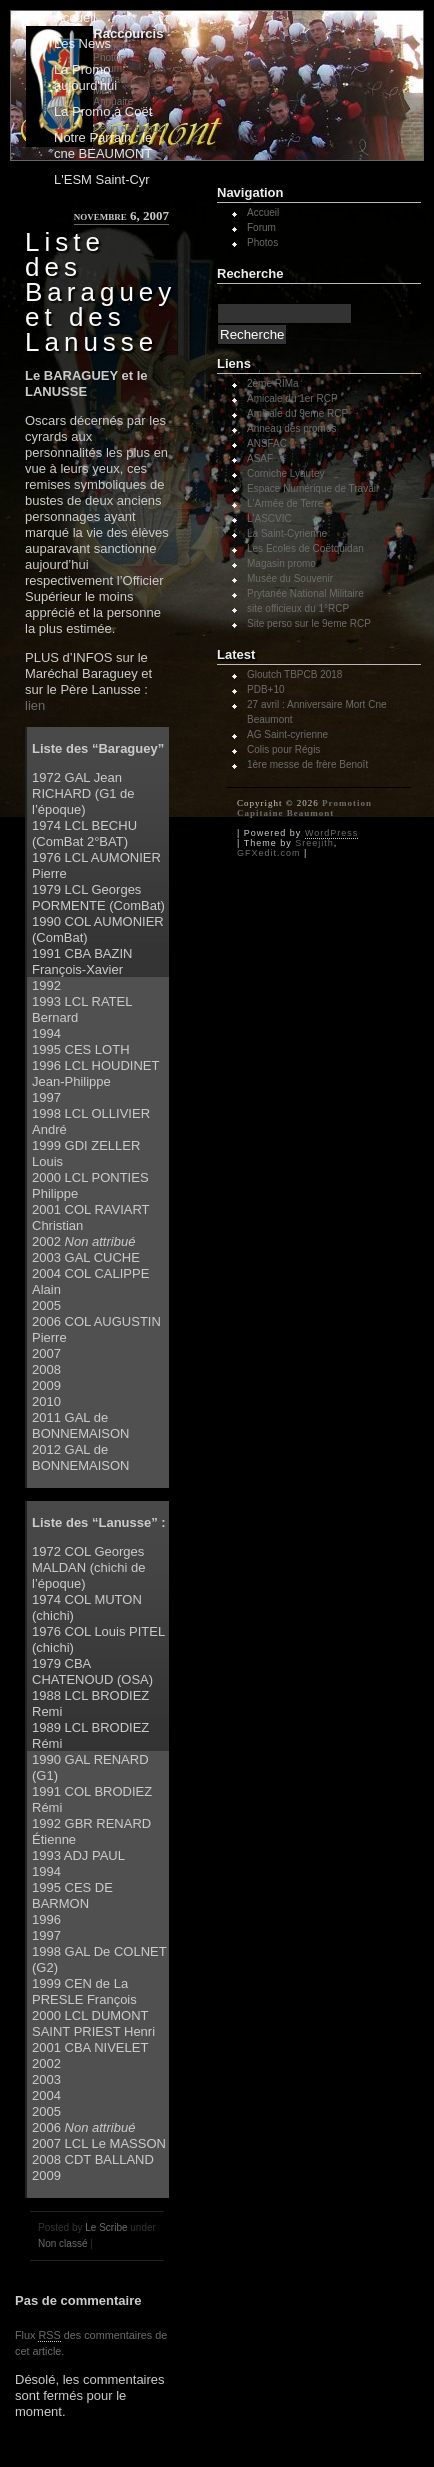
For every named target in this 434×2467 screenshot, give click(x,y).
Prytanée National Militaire (305, 593)
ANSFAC (267, 443)
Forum (261, 227)
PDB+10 (266, 689)
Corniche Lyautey (285, 473)
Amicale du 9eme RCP (297, 413)
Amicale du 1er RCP (292, 398)
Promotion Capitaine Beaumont (304, 808)
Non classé (62, 2243)
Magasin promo (281, 563)
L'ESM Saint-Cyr (102, 179)
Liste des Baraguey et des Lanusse (100, 292)
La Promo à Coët (103, 111)
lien (35, 705)
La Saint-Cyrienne (287, 533)
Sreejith (314, 843)
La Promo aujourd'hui (85, 77)
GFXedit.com (269, 853)
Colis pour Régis (283, 749)
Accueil (75, 17)
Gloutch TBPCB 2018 (294, 674)
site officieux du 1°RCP (298, 608)
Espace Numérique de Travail (312, 488)
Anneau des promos (292, 428)
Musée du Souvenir (290, 578)
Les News (82, 43)
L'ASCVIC (269, 518)
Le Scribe (106, 2227)
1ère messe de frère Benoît (307, 764)
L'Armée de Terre (285, 503)
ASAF (260, 458)
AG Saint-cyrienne (287, 734)
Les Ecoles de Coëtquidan (305, 548)
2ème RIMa (273, 383)
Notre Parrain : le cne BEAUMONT (103, 145)
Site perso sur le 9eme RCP (309, 623)
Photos (262, 242)
